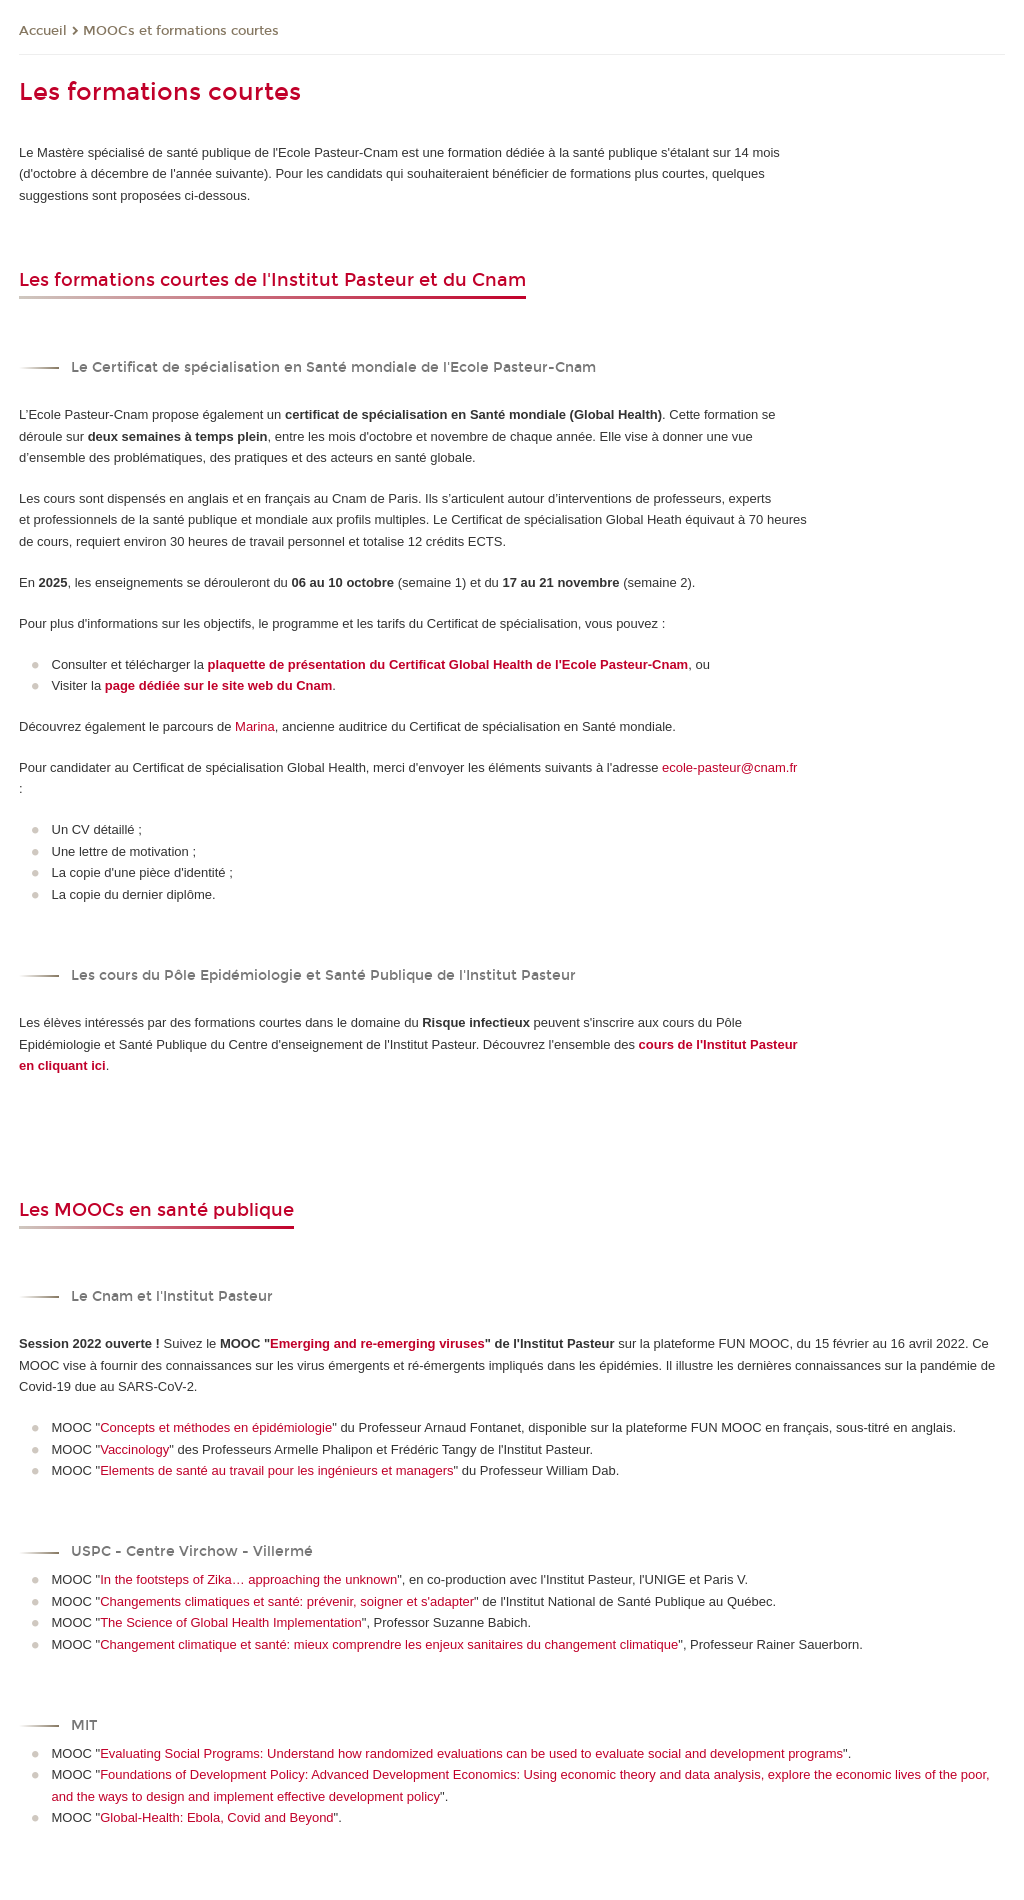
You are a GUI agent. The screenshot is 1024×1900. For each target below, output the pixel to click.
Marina (255, 726)
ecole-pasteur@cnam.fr (729, 767)
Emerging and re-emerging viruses (377, 1343)
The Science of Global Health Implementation (231, 1622)
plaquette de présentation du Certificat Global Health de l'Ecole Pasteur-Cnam (448, 664)
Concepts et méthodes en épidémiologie (216, 1427)
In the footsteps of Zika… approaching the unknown (248, 1579)
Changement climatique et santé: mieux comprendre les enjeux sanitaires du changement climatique (389, 1644)
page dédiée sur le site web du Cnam (219, 685)
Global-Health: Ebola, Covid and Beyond (216, 1817)
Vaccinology (134, 1449)
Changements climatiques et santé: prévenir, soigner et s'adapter (287, 1601)
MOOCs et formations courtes (181, 31)
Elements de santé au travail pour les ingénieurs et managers (276, 1470)
